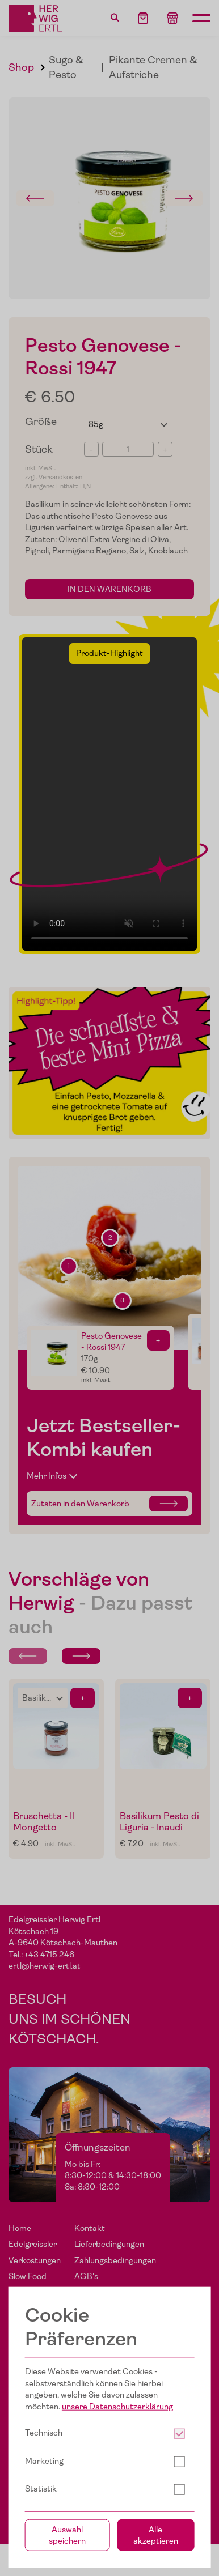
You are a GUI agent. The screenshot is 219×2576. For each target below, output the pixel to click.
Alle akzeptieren (155, 2534)
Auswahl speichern (67, 2534)
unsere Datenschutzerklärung (117, 2406)
